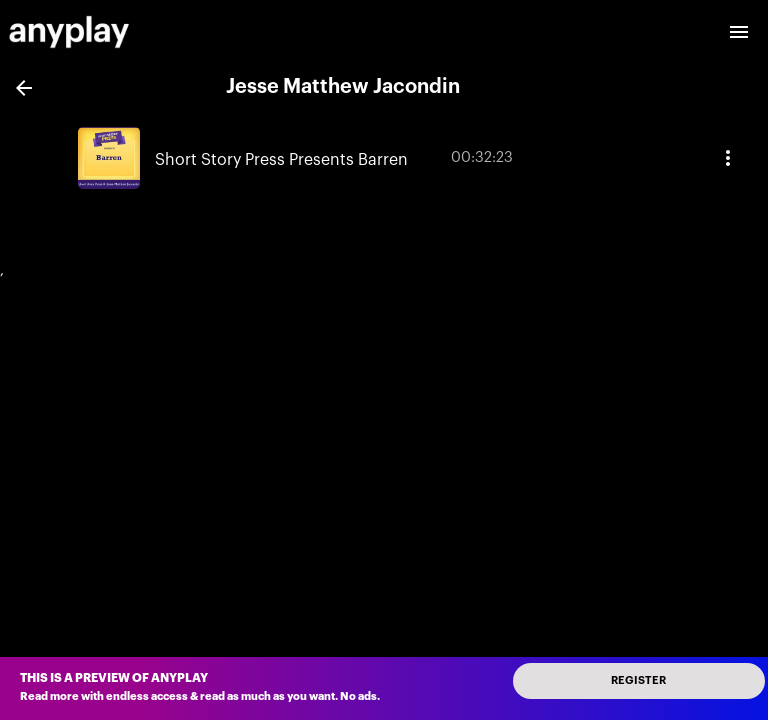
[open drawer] (739, 32)
